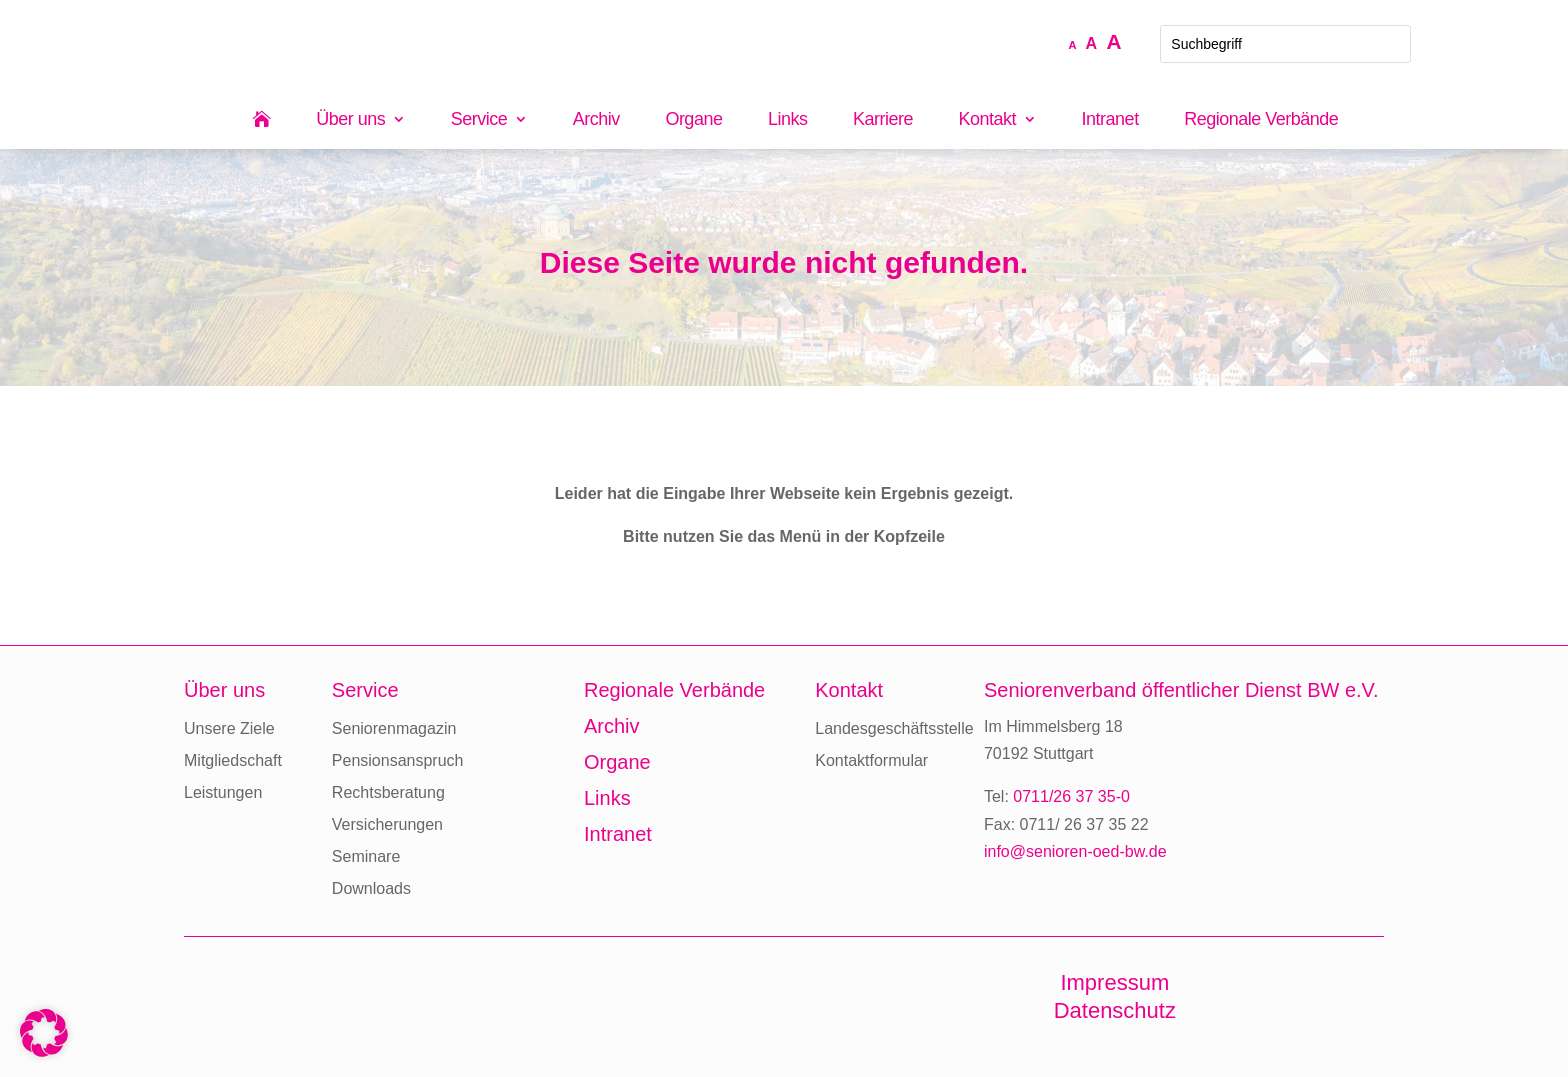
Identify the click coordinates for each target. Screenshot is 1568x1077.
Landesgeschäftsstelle (894, 728)
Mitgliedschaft (233, 760)
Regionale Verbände (1261, 120)
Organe (693, 120)
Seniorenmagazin (394, 728)
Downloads (371, 888)
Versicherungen (387, 824)
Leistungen (223, 792)
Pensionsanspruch (398, 760)
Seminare (366, 856)
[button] (44, 1033)
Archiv (596, 120)
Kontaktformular (871, 760)
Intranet (1110, 120)
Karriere (883, 120)
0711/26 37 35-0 (1071, 796)
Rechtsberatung (388, 792)
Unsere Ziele (229, 728)
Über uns (350, 120)
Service (479, 120)
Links (788, 120)
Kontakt (988, 120)
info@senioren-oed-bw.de (1075, 851)
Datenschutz (1115, 1010)
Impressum (1114, 982)
